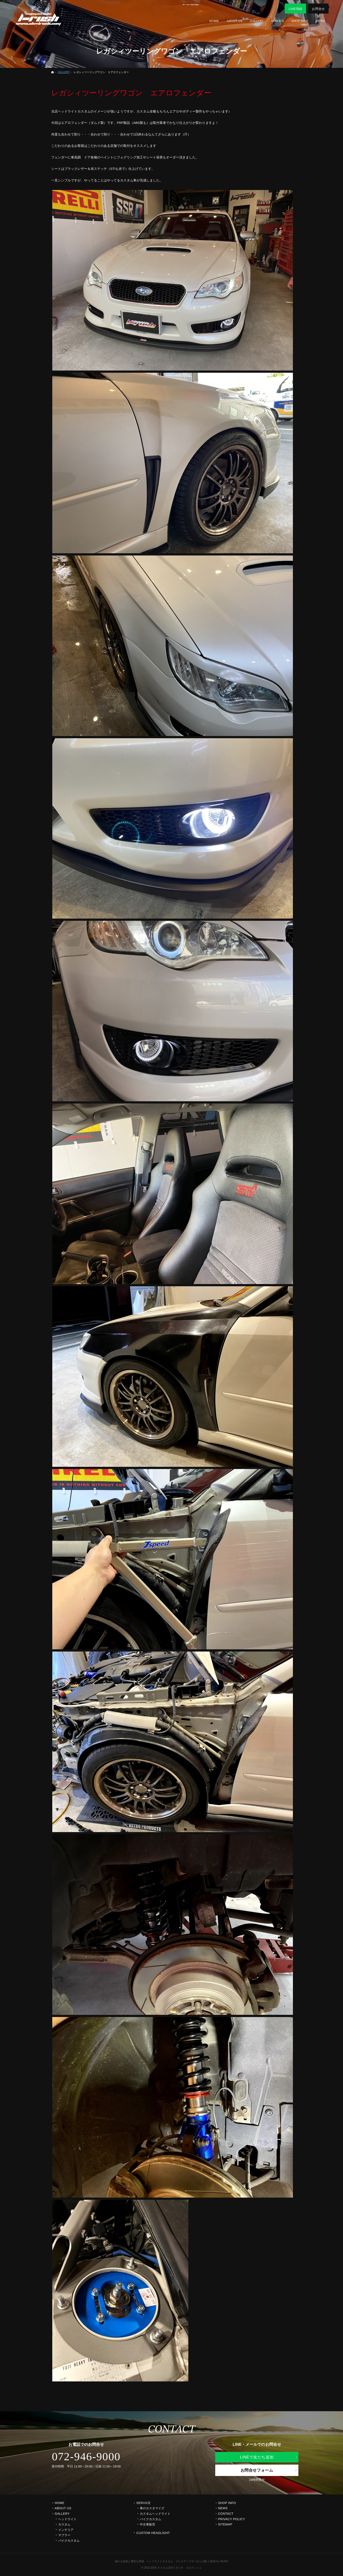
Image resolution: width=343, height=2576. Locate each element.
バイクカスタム (69, 2540)
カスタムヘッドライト (155, 2513)
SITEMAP (225, 2524)
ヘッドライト (67, 2519)
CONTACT (226, 2513)
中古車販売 (147, 2524)
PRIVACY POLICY (231, 2519)
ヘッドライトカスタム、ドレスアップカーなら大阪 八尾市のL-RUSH (187, 2561)
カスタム (64, 2524)
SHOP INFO (227, 2503)
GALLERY (62, 2513)
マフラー (64, 2535)
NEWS (223, 2508)
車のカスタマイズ (152, 2508)
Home (59, 2503)
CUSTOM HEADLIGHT (153, 2533)
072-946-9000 (86, 2456)
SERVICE (143, 2503)
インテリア (66, 2530)
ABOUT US (63, 2508)
